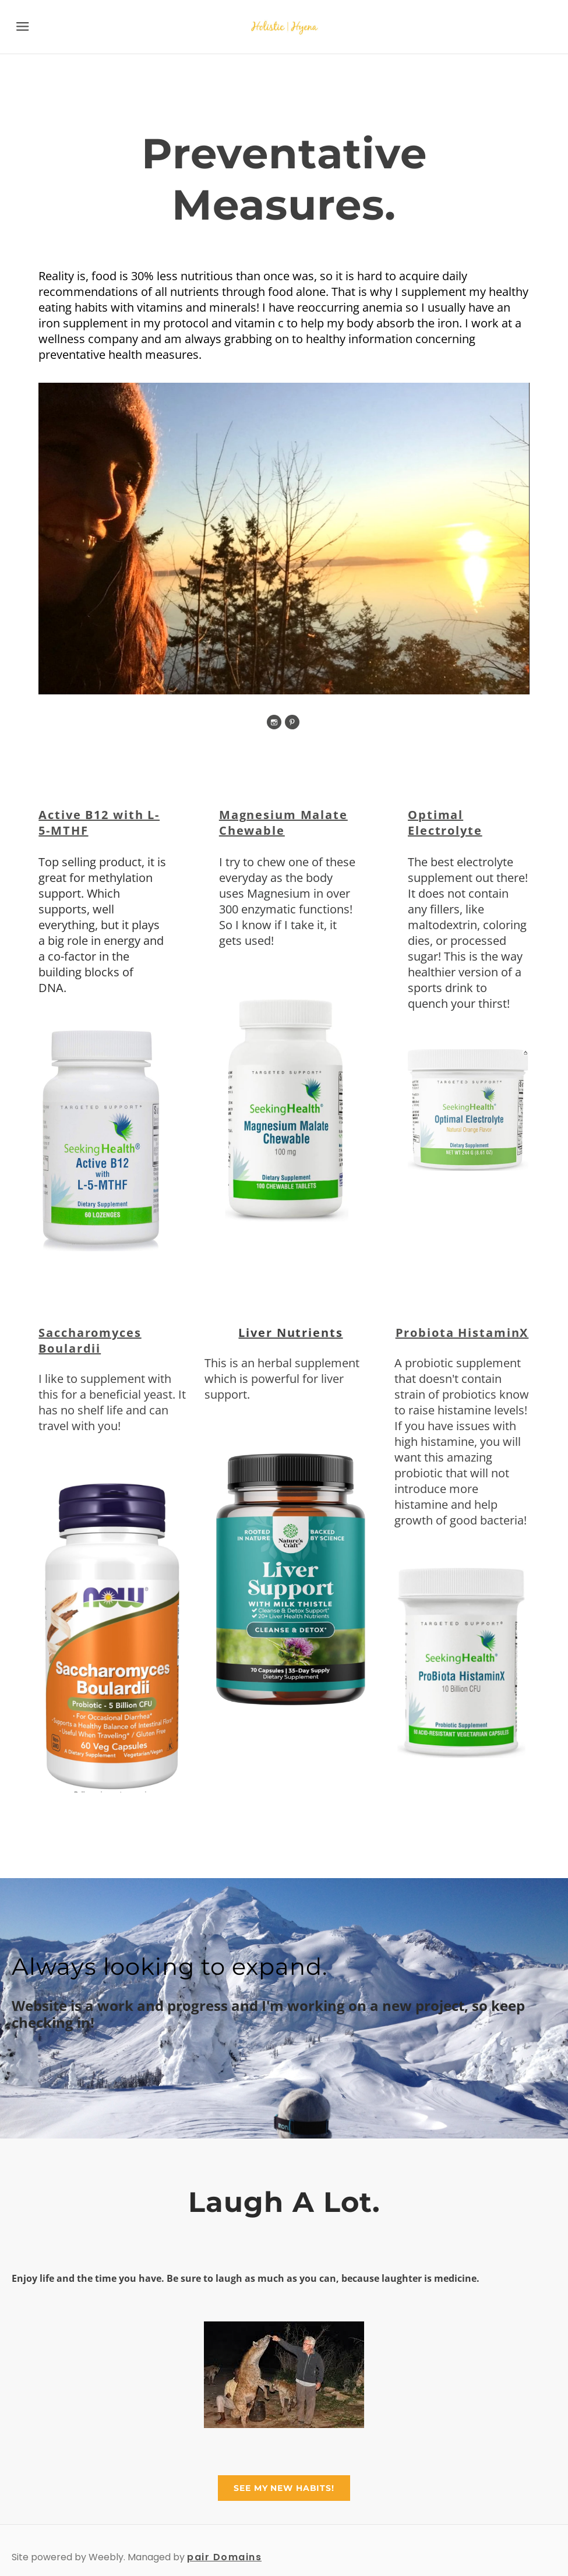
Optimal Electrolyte (444, 822)
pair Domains (224, 2554)
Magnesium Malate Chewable (284, 822)
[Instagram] (274, 721)
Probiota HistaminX (461, 1331)
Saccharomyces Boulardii (91, 1338)
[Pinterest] (292, 721)
